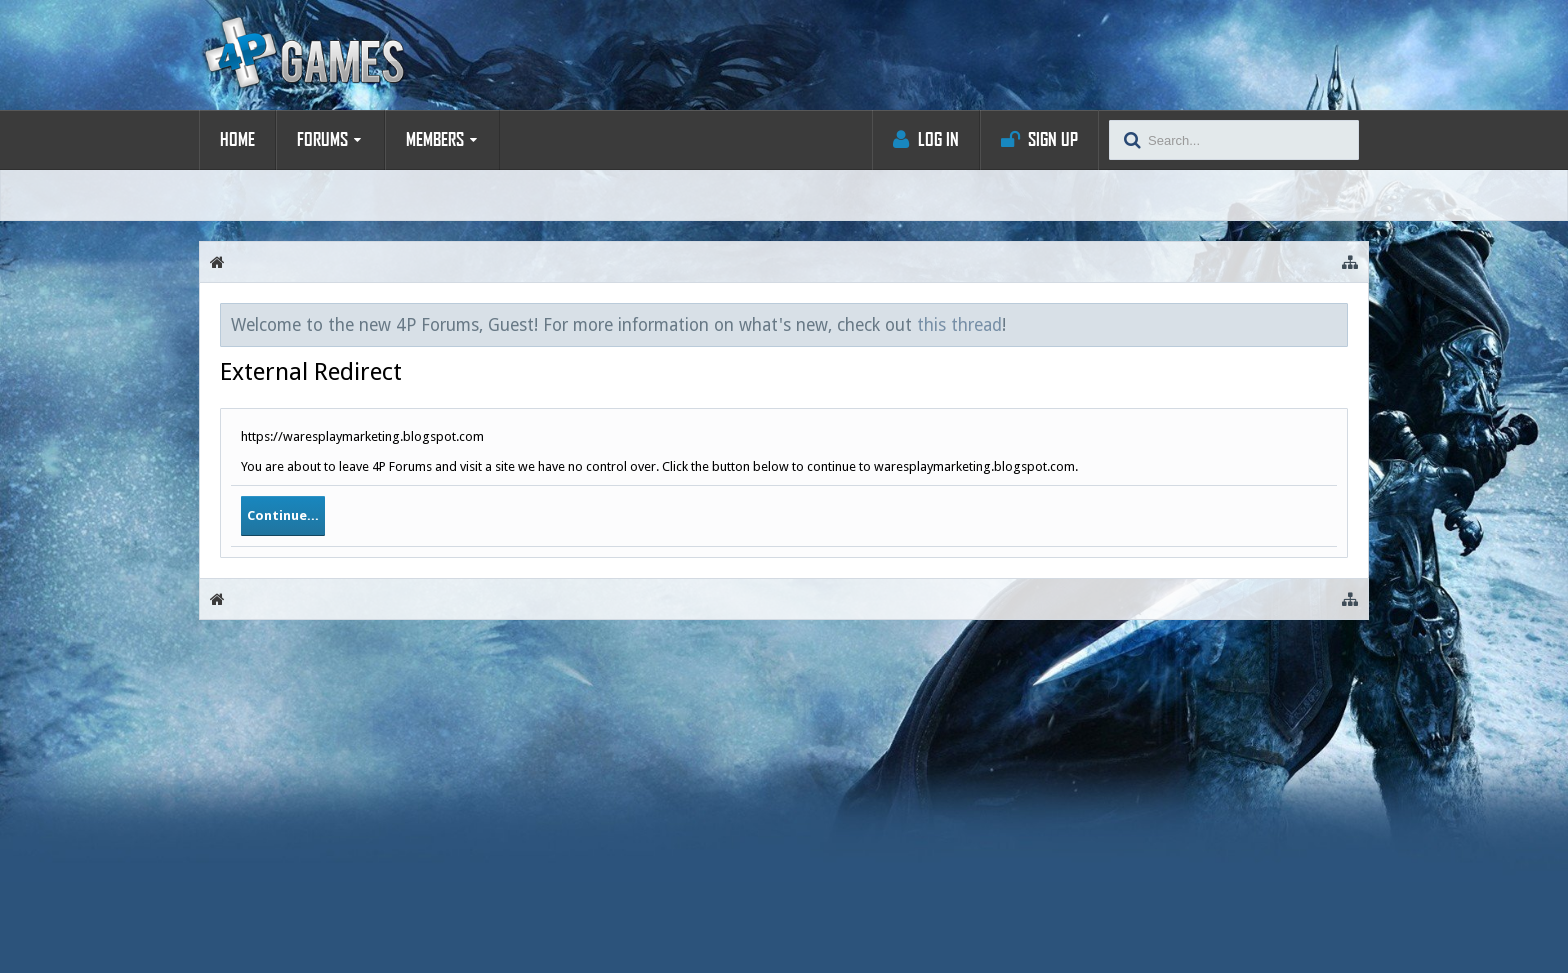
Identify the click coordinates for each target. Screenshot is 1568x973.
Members (435, 140)
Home (237, 140)
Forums (322, 140)
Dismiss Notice (1334, 324)
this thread (959, 325)
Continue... (283, 515)
